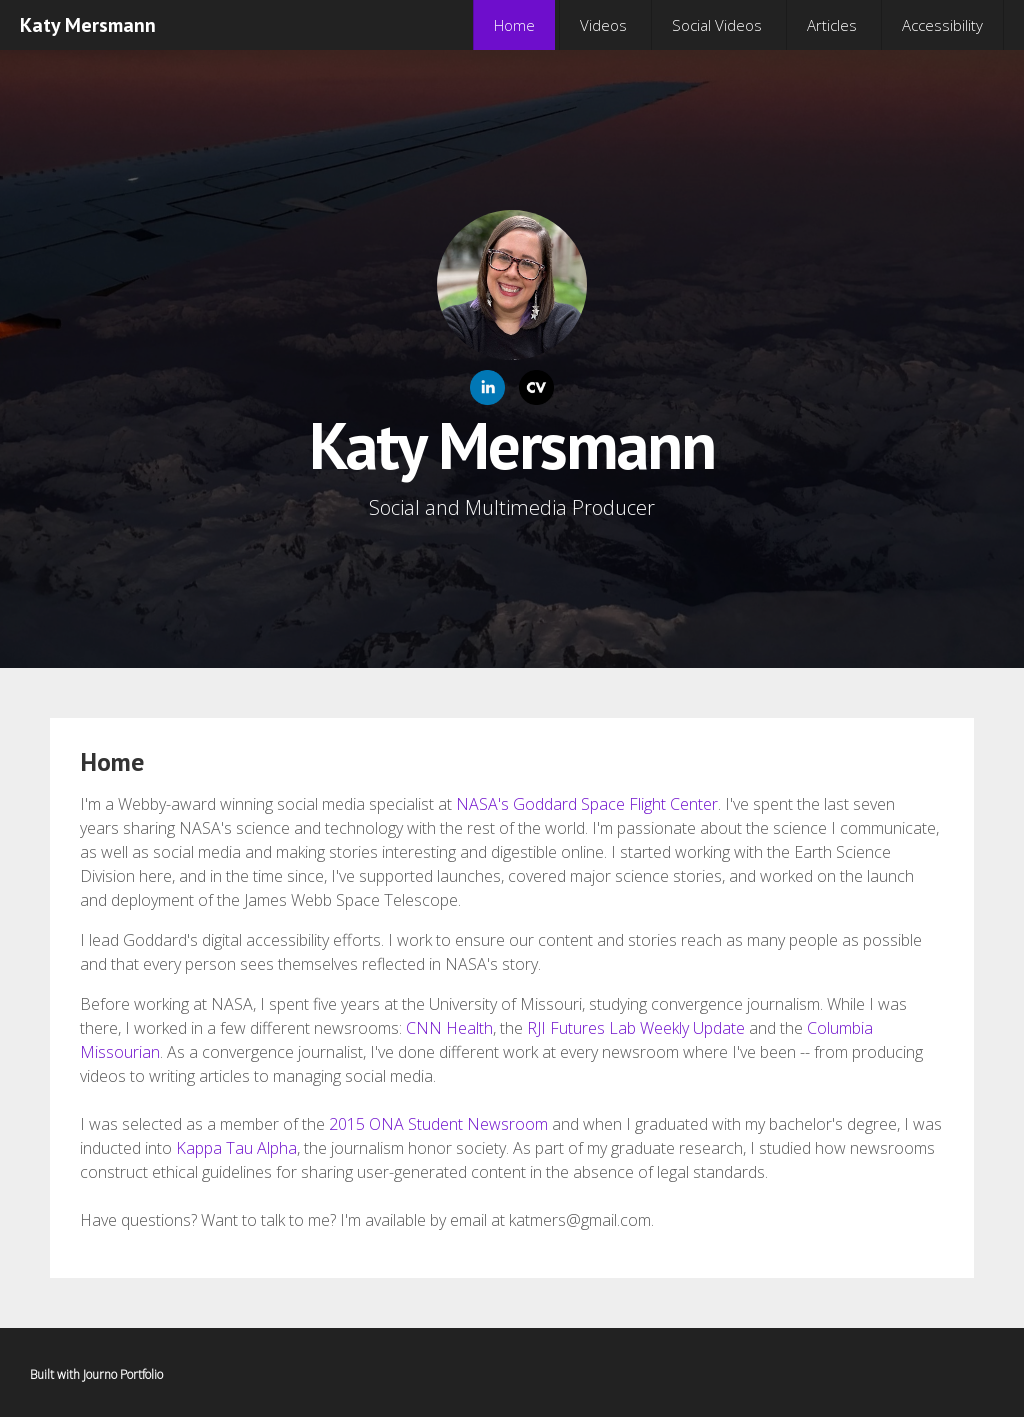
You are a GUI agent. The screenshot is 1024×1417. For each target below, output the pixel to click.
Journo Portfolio (123, 1374)
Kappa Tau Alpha (236, 1148)
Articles (832, 25)
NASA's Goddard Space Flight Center (587, 804)
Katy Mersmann (88, 25)
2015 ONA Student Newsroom (438, 1124)
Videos (603, 25)
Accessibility (942, 25)
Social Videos (717, 25)
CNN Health (449, 1028)
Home (514, 25)
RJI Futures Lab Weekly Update (636, 1028)
